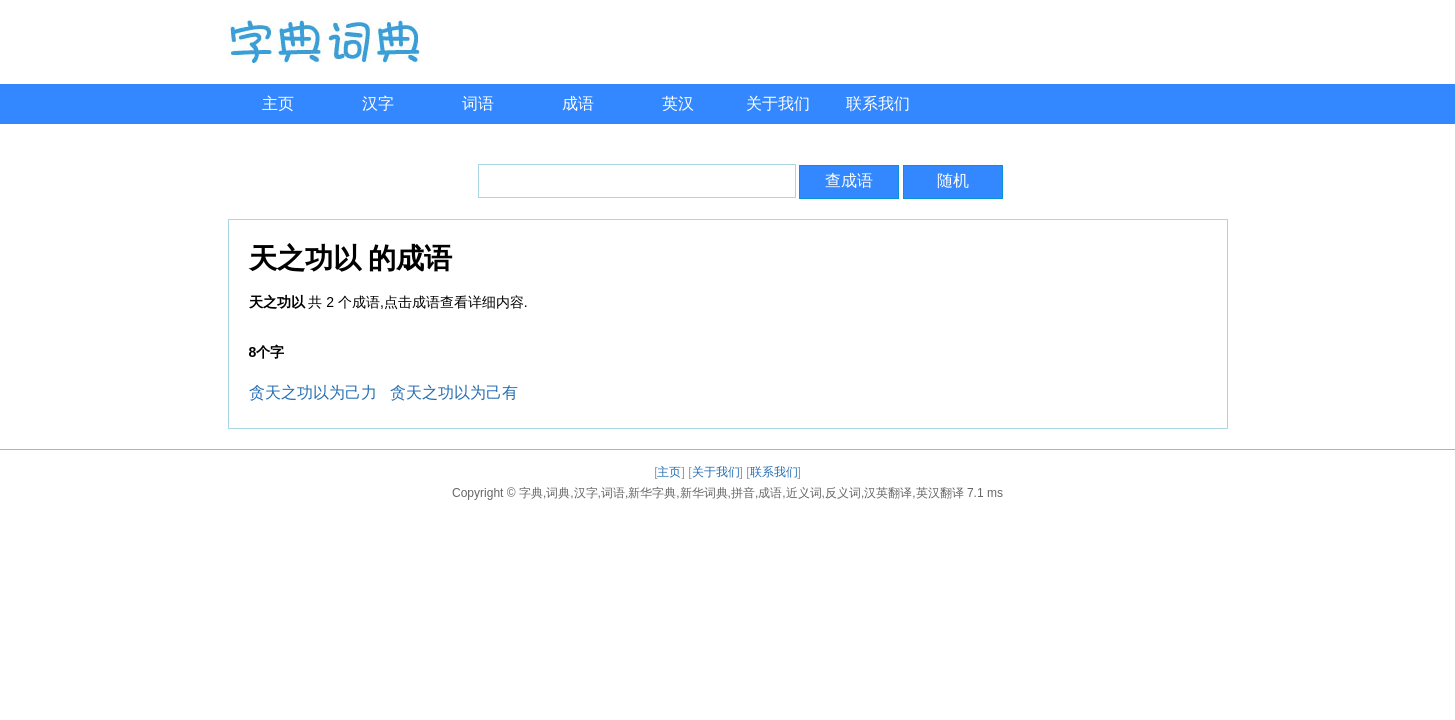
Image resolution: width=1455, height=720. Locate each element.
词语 (478, 103)
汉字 (378, 103)
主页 (278, 103)
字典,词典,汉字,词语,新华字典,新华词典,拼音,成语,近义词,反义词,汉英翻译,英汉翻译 (741, 493)
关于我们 (778, 103)
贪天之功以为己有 (454, 392)
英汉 (678, 103)
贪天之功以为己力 (313, 392)
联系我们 (878, 103)
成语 (578, 103)
